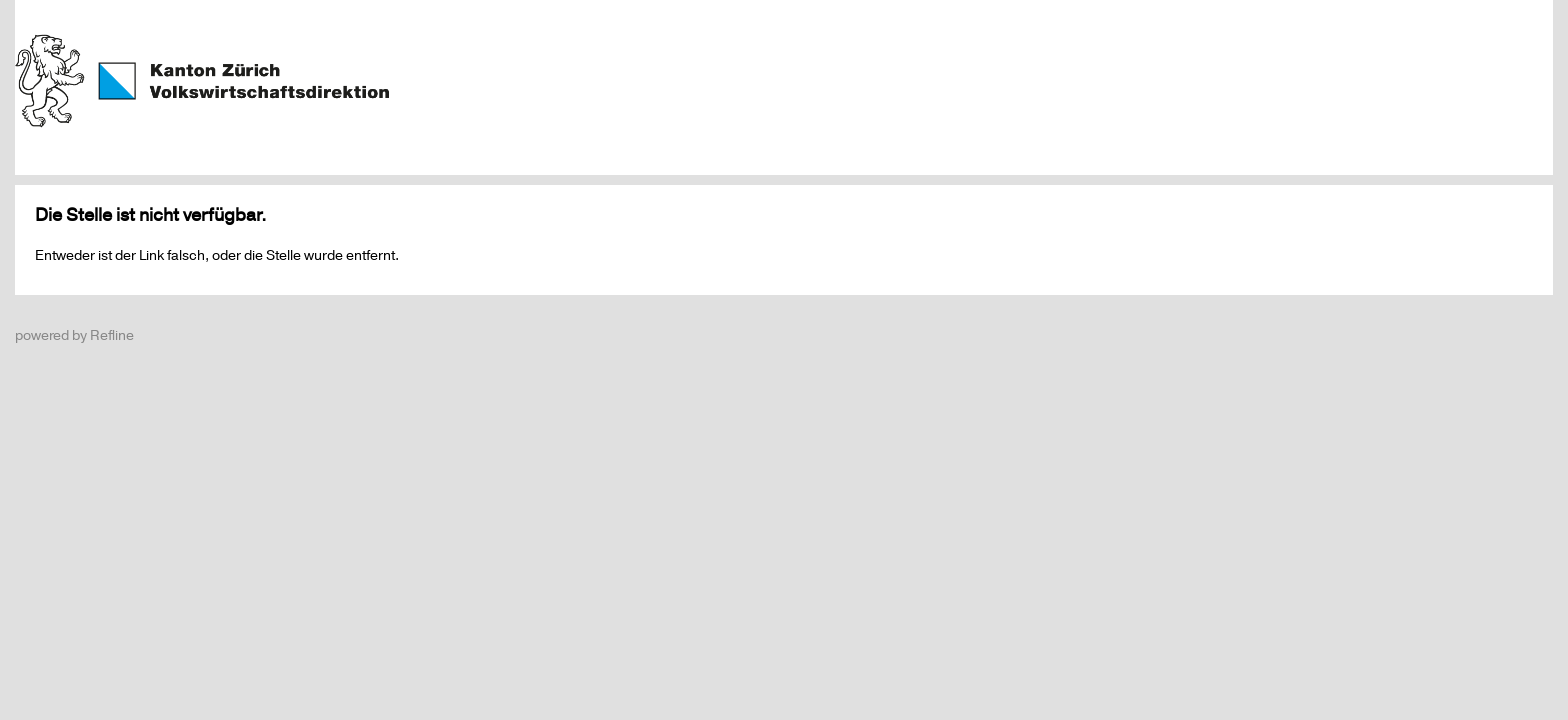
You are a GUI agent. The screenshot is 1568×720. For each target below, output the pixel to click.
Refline (112, 335)
